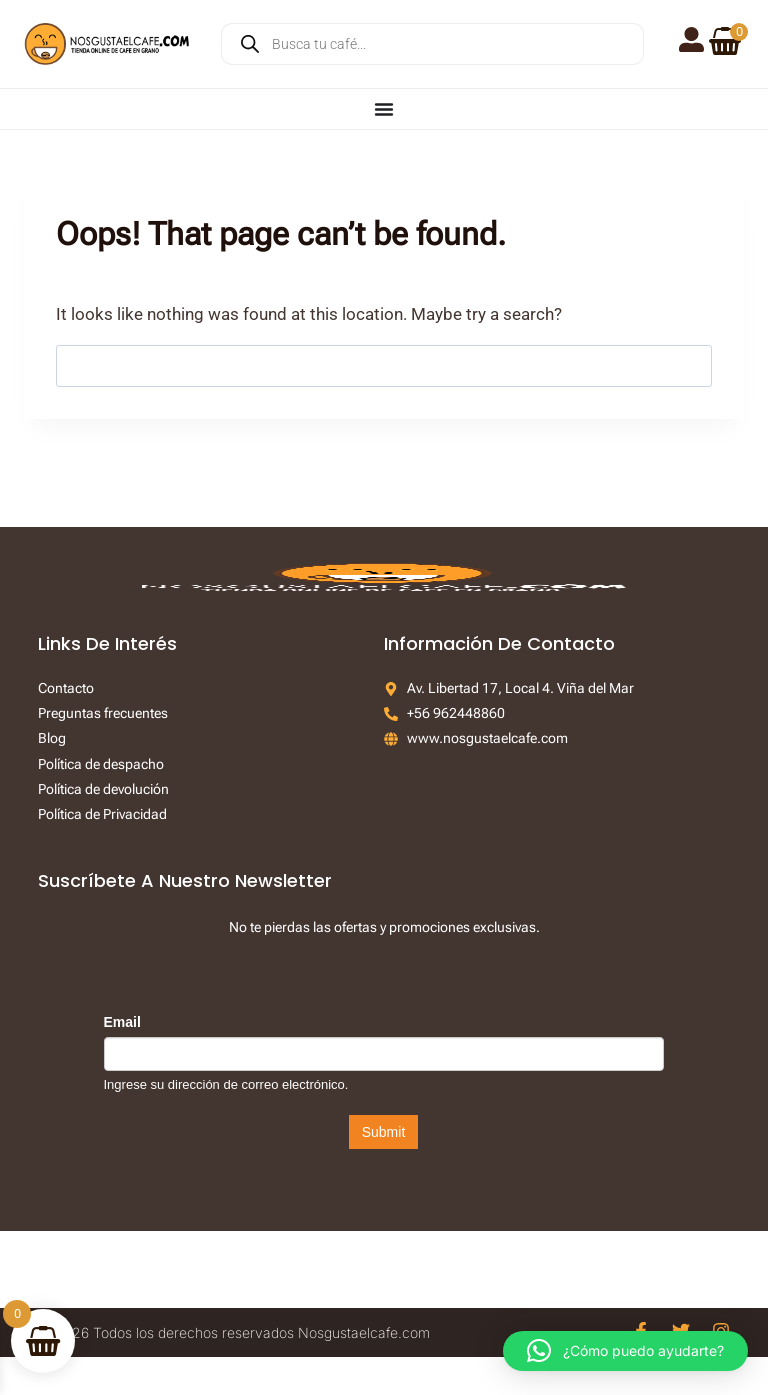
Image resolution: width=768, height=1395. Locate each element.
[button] (625, 1351)
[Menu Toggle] (384, 109)
